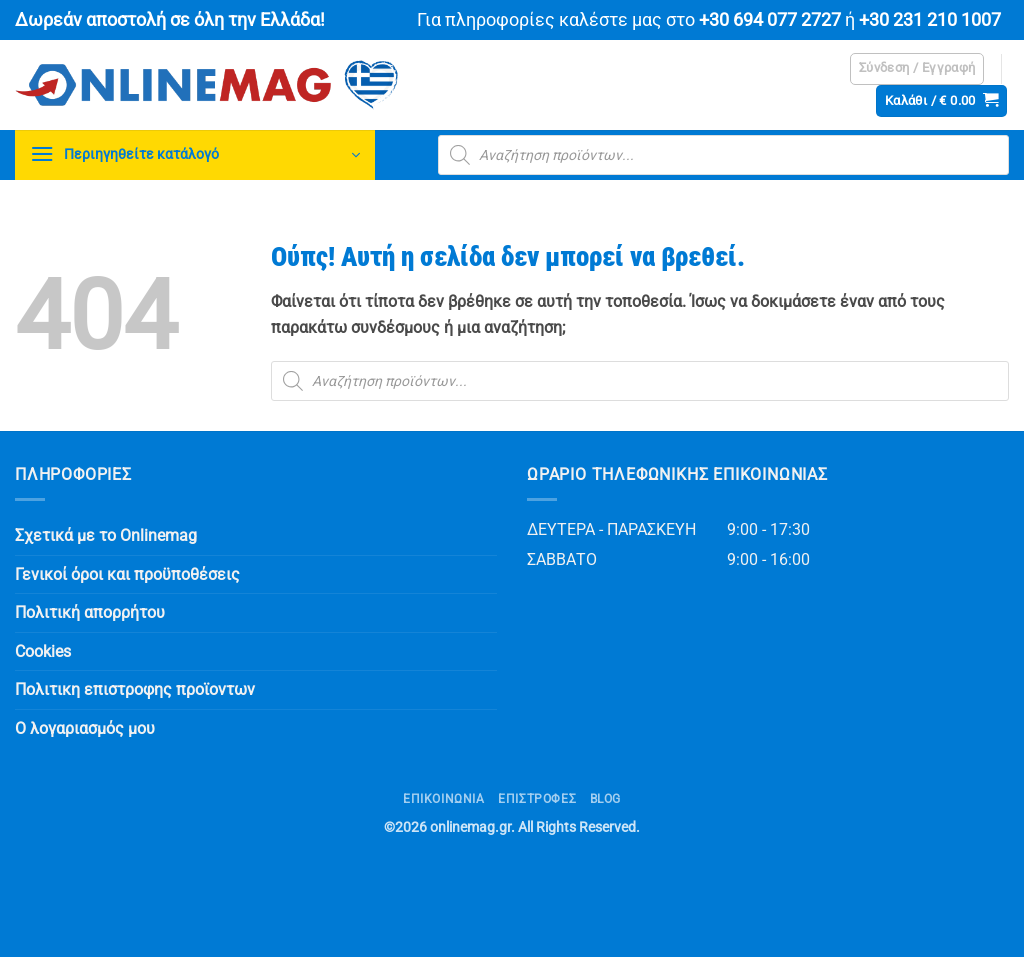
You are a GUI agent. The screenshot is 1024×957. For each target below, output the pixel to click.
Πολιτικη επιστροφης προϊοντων (135, 689)
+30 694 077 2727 (770, 20)
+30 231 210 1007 (930, 20)
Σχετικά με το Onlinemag (106, 535)
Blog (605, 799)
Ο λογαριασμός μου (85, 728)
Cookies (43, 651)
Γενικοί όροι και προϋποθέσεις (127, 574)
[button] (917, 69)
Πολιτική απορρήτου (90, 612)
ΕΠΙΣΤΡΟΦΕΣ (537, 799)
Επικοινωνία (444, 799)
